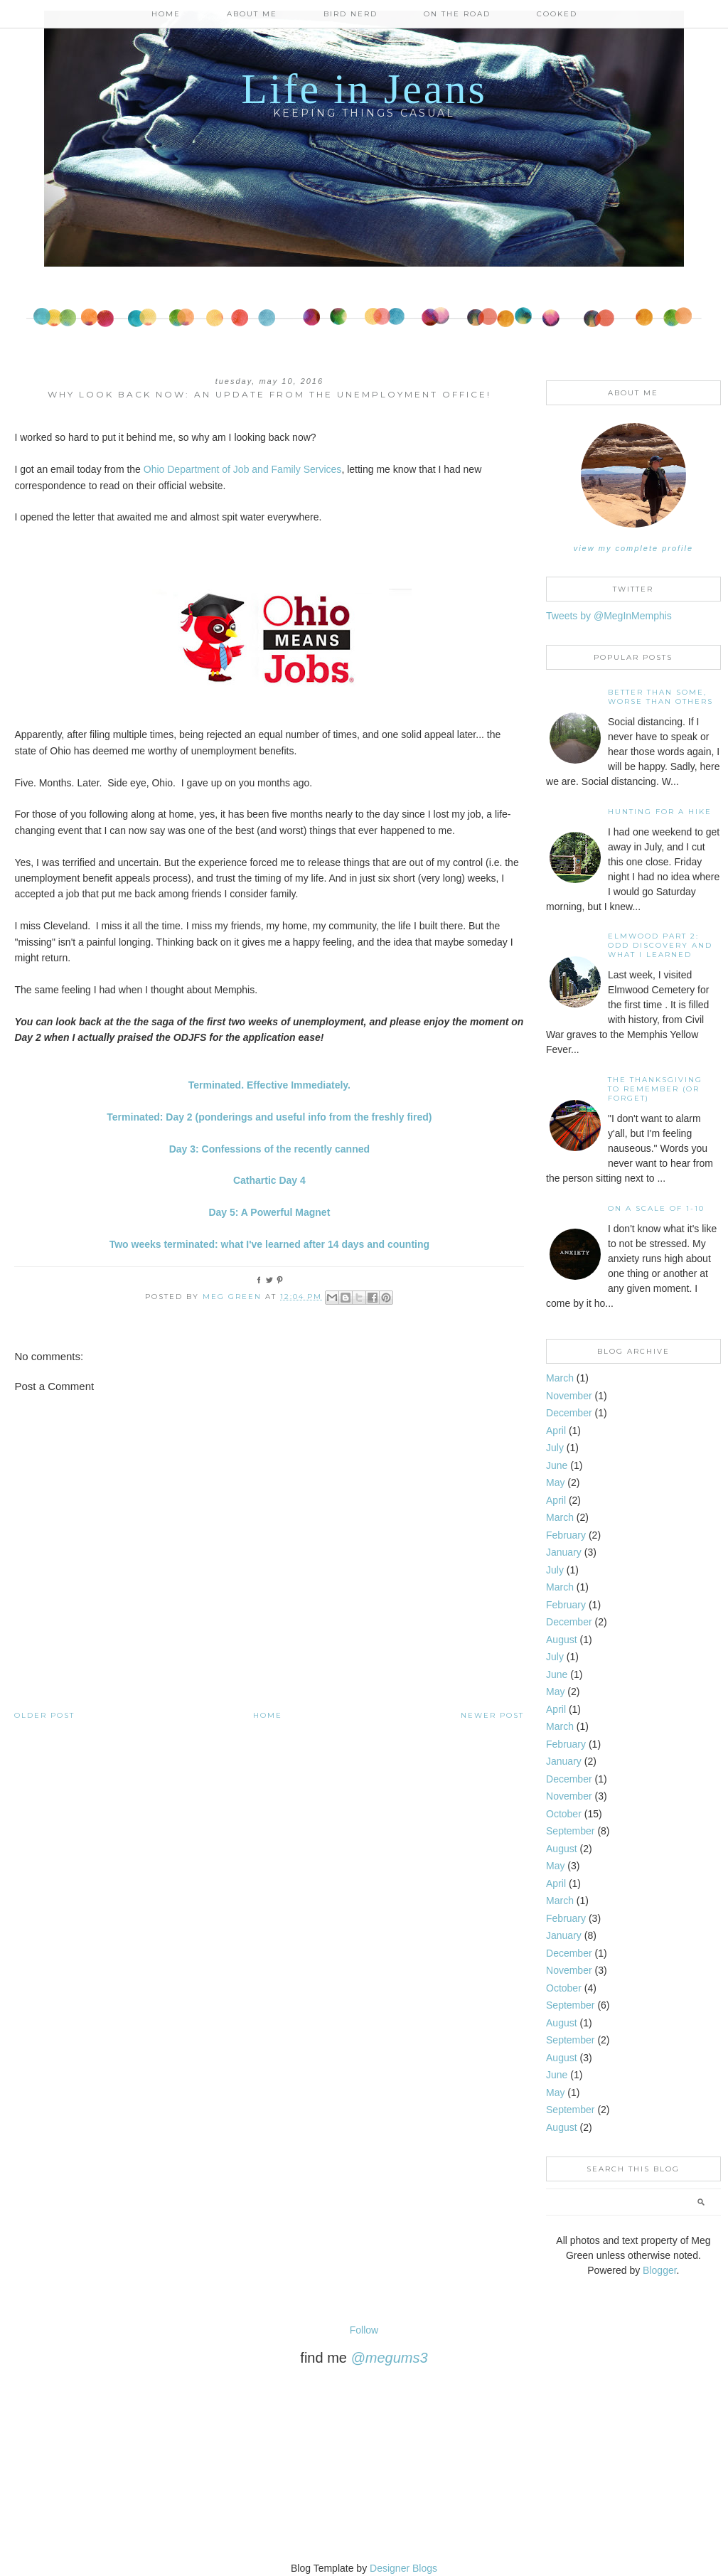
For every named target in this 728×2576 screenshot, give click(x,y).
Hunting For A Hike (660, 811)
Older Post (44, 1715)
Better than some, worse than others (660, 697)
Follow (364, 2330)
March (560, 1378)
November (569, 1395)
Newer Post (492, 1715)
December (569, 1412)
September (570, 1831)
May (555, 1482)
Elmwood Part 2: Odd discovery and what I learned (660, 945)
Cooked (557, 13)
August (561, 1639)
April (556, 1430)
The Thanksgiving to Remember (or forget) (655, 1089)
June (556, 1465)
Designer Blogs (403, 2568)
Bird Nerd (350, 13)
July (555, 1447)
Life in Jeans (364, 88)
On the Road (457, 13)
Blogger (659, 2270)
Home (166, 13)
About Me (252, 13)
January (564, 1552)
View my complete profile (633, 548)
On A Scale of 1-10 (656, 1208)
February (566, 1535)
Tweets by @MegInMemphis (609, 615)
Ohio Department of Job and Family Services (243, 469)
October (564, 1813)
